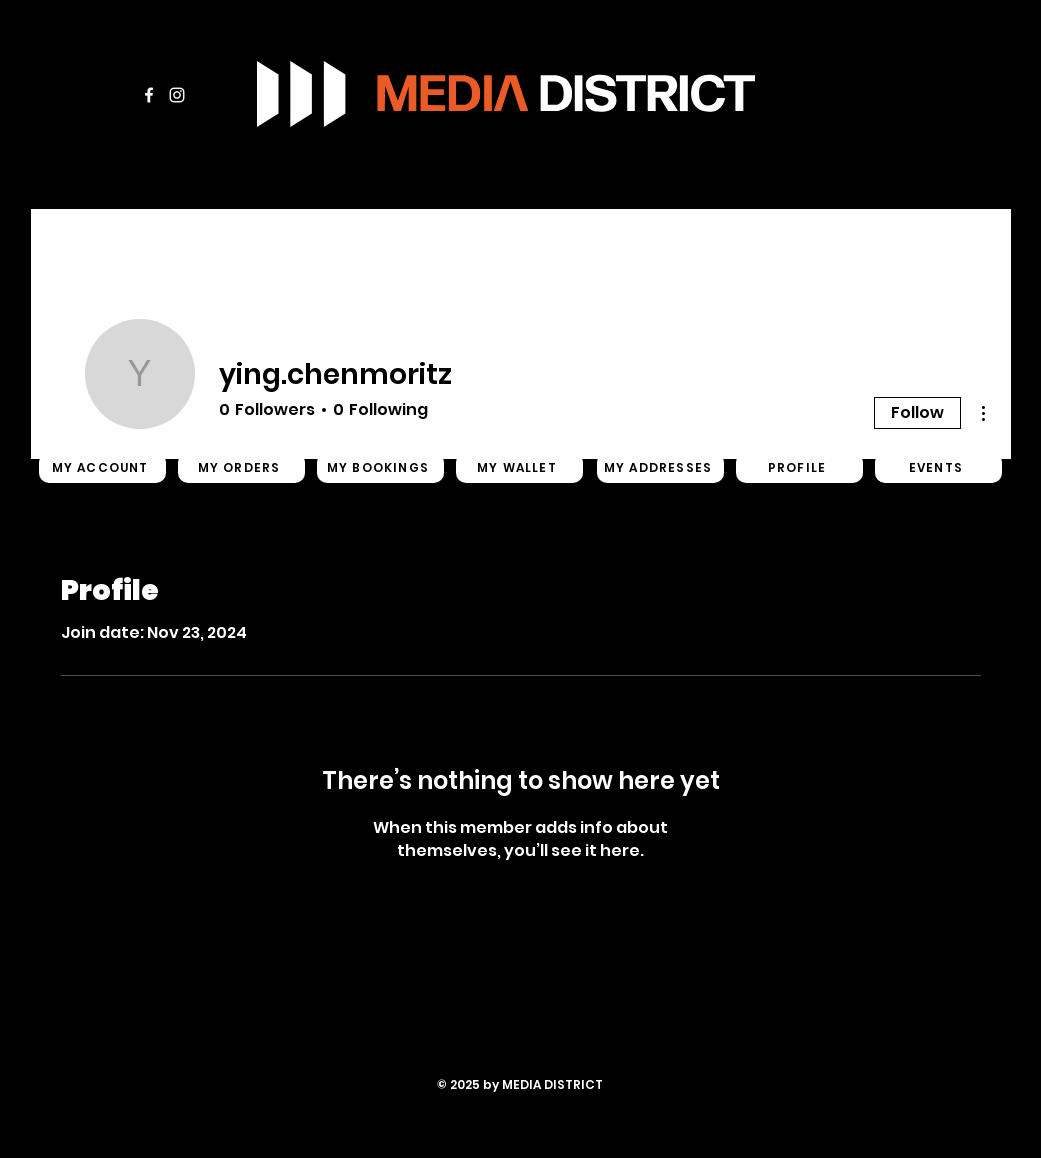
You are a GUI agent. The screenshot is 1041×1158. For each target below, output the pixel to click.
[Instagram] (177, 95)
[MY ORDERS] (241, 467)
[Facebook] (149, 95)
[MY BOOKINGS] (380, 467)
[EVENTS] (938, 467)
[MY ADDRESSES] (660, 467)
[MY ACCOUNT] (102, 467)
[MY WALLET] (519, 467)
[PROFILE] (799, 467)
